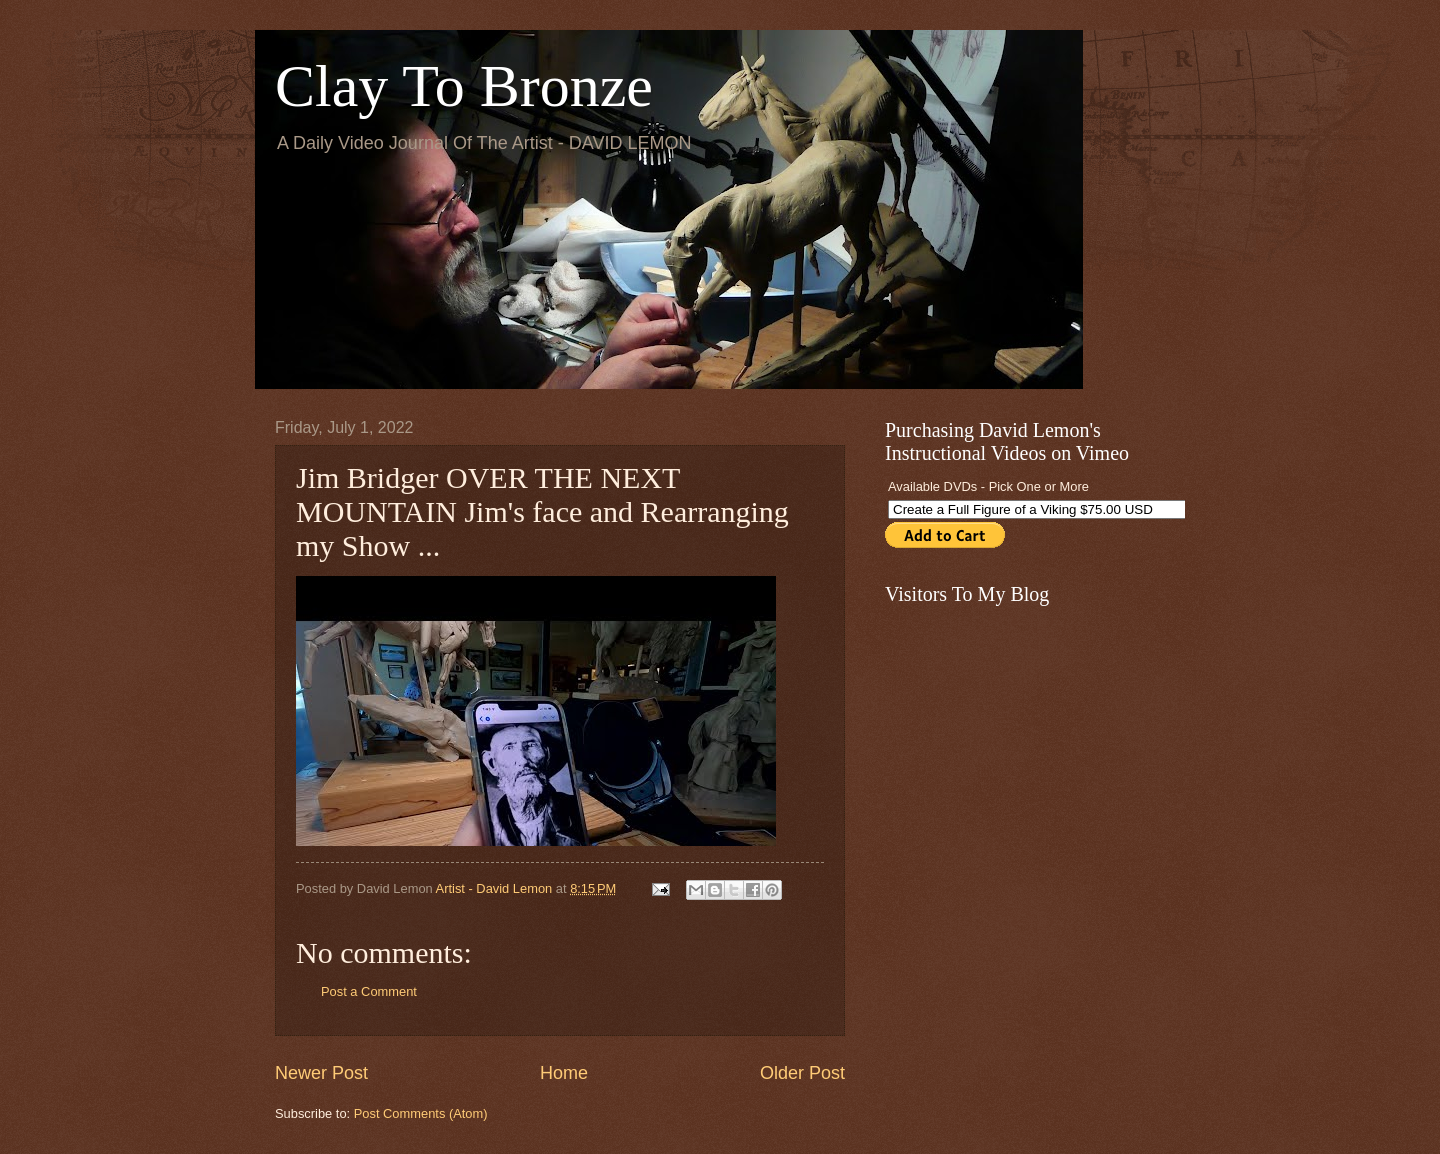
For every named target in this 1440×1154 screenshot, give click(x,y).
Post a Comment (369, 991)
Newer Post (321, 1073)
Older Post (802, 1073)
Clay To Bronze (464, 86)
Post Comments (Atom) (421, 1113)
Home (564, 1073)
